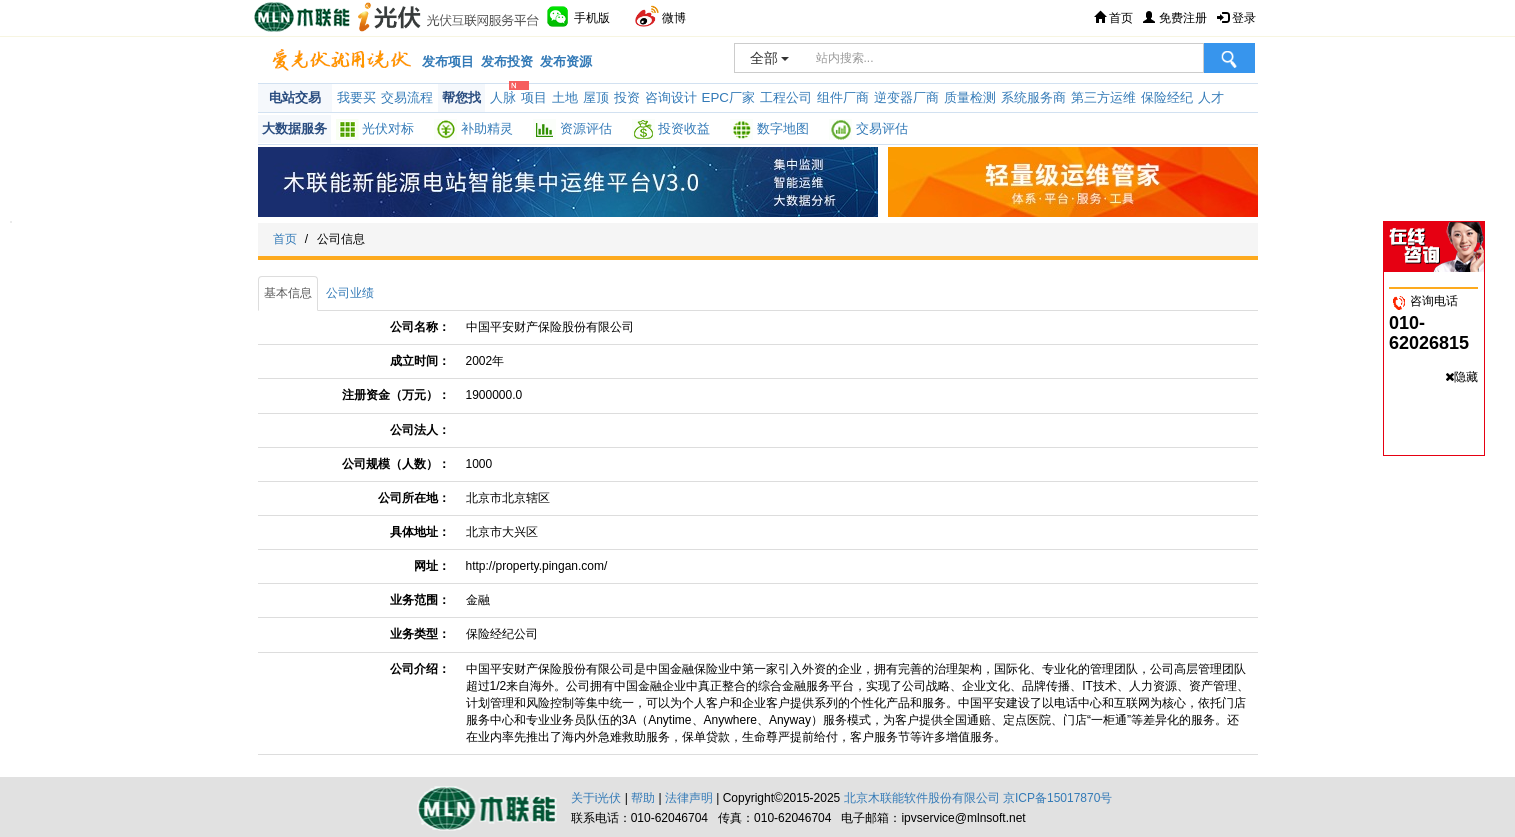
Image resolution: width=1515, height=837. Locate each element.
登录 (1236, 18)
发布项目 (448, 61)
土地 (565, 97)
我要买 (356, 97)
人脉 (503, 97)
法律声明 (689, 798)
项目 (534, 97)
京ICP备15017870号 (1057, 798)
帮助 (643, 798)
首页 (1113, 18)
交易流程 (407, 97)
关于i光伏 (596, 798)
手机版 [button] (577, 16)
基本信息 (288, 293)
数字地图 (783, 128)
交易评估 (882, 128)
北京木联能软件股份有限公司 (922, 798)
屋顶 (596, 97)
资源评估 (586, 128)
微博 (660, 16)
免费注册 (1174, 18)
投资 (627, 97)
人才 (1211, 97)
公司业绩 (350, 293)
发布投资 (507, 61)
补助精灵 (487, 128)
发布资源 (566, 61)
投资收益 (684, 128)
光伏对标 (388, 128)
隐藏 (1466, 377)
